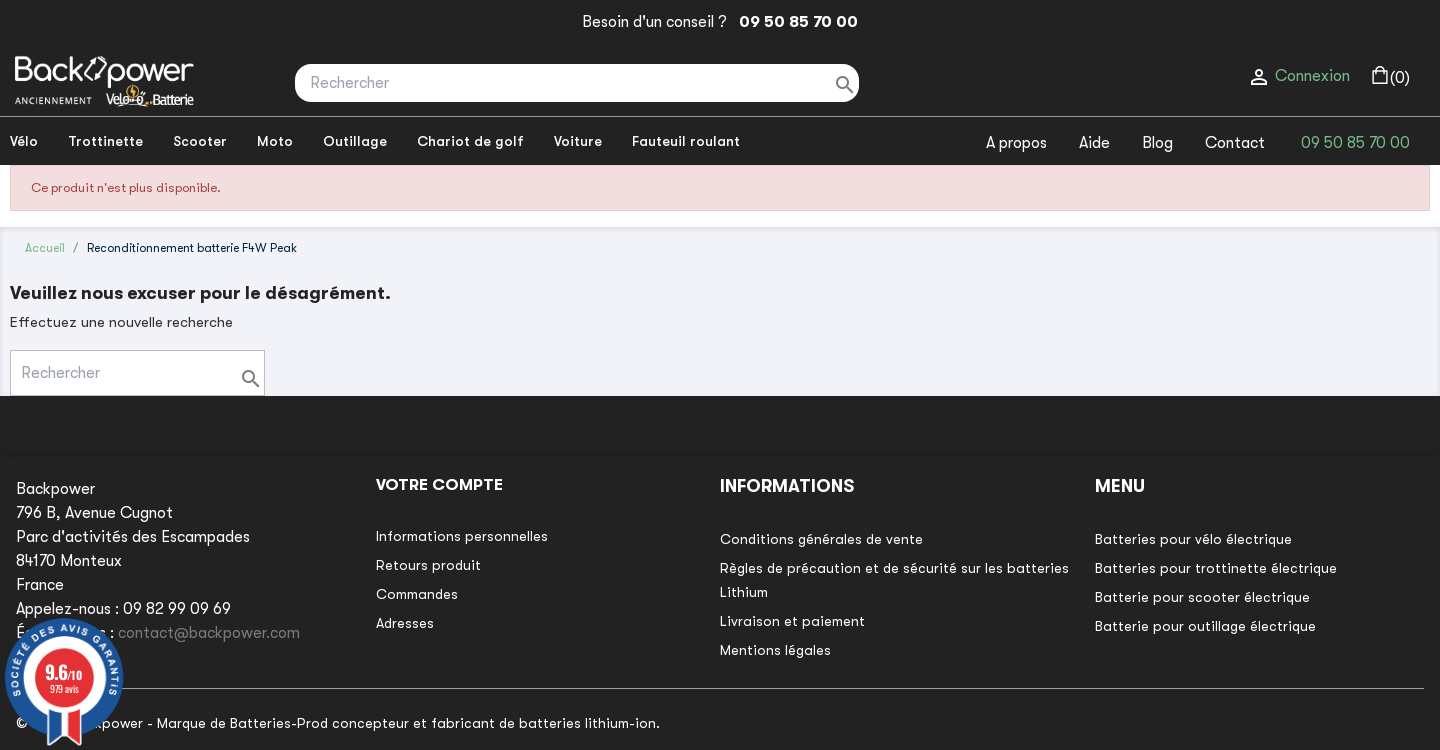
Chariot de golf (470, 141)
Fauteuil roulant (686, 141)
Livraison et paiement (792, 621)
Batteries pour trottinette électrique (1216, 568)
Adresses (405, 623)
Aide (1094, 143)
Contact (1235, 143)
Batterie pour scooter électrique (1202, 597)
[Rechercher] (577, 83)
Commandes (417, 594)
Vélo (24, 141)
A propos (1016, 143)
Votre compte (439, 485)
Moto (275, 141)
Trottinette (105, 141)
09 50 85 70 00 (794, 22)
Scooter (200, 141)
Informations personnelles (462, 536)
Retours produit (428, 565)
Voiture (578, 141)
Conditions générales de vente (821, 539)
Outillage (355, 141)
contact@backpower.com (209, 633)
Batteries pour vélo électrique (1193, 539)
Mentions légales (775, 650)
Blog (1157, 143)
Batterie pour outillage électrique (1205, 626)
